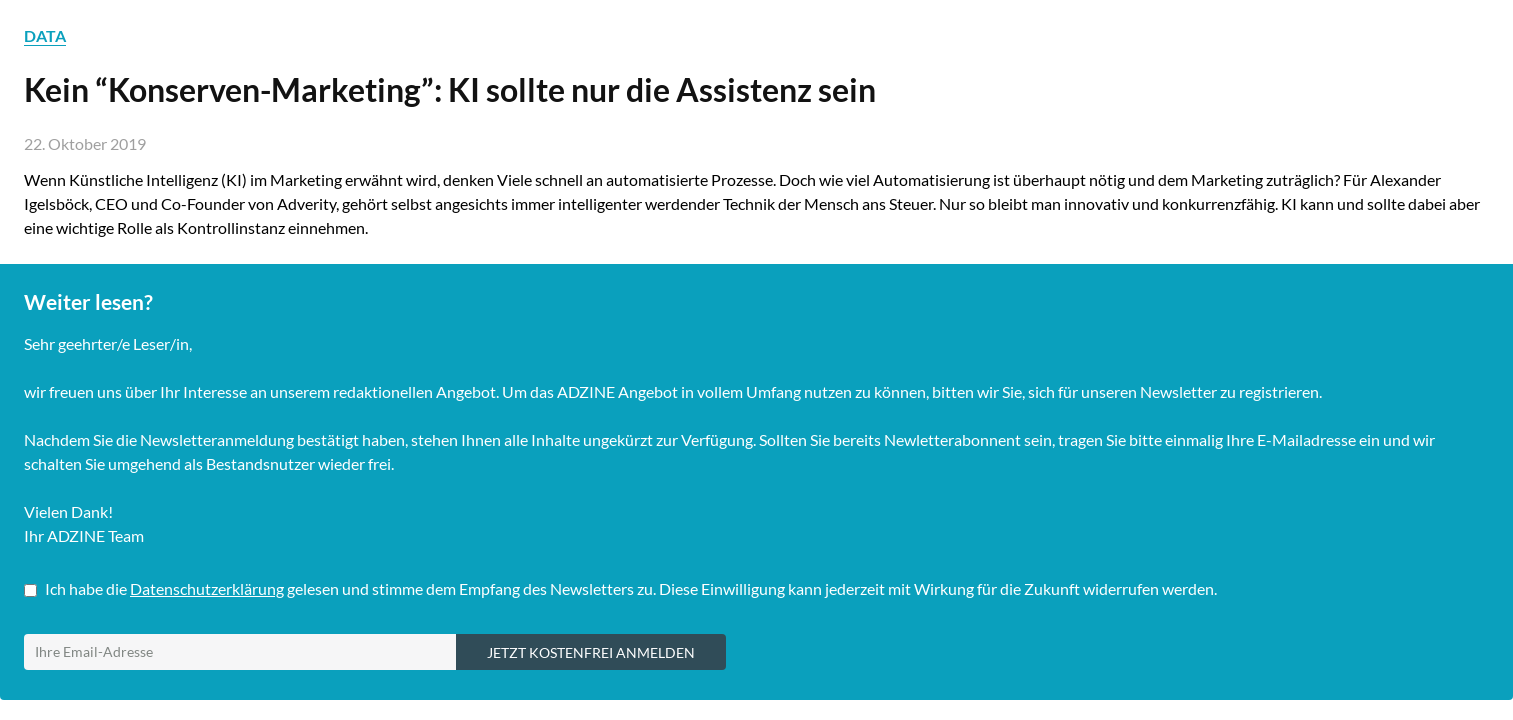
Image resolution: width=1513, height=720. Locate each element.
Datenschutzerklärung (207, 588)
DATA (45, 35)
